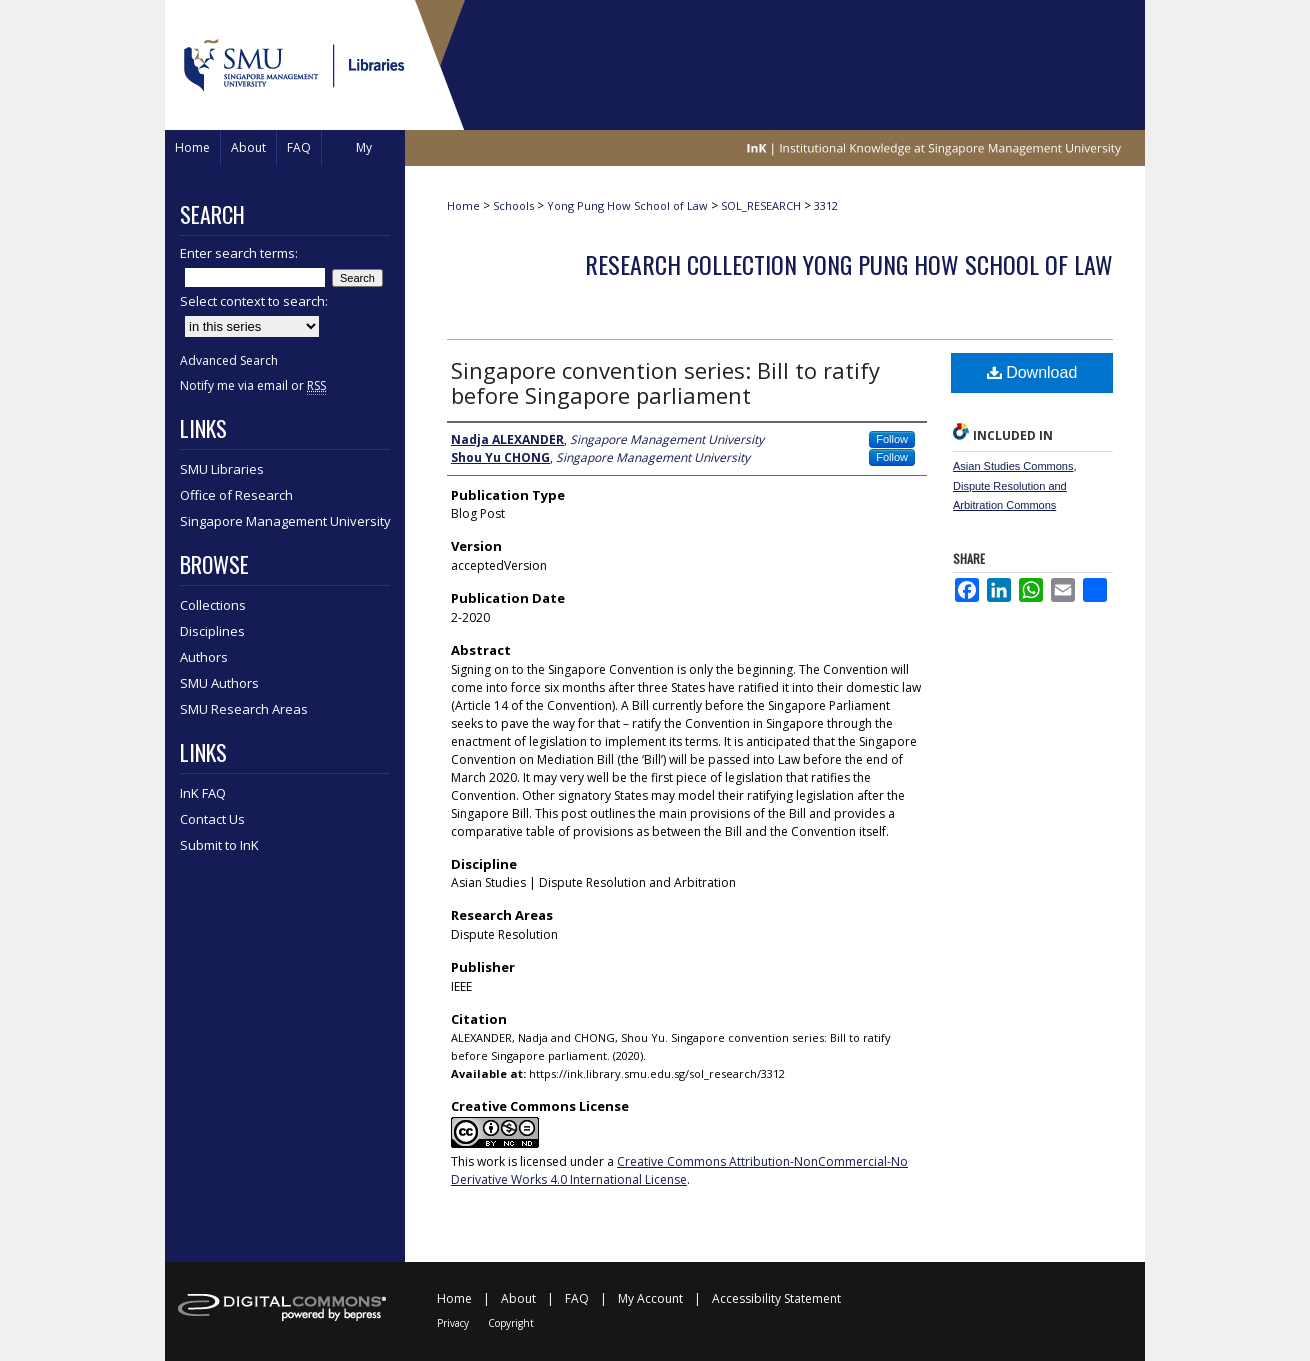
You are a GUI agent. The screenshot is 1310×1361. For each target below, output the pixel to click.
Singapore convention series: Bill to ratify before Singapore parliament (665, 382)
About (518, 1298)
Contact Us (212, 819)
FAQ (577, 1298)
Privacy (453, 1323)
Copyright (511, 1323)
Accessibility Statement (776, 1298)
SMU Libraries (222, 469)
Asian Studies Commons (1013, 466)
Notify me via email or (253, 385)
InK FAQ (203, 793)
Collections (213, 605)
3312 (826, 205)
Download (1032, 372)
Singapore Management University (285, 521)
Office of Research (236, 495)
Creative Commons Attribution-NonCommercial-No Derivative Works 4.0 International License (679, 1170)
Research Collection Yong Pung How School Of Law (849, 264)
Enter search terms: (239, 253)
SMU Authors (219, 683)
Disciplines (212, 631)
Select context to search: (254, 301)
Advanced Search (229, 360)
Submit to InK (219, 845)
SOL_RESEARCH (761, 205)
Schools (513, 205)
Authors (204, 657)
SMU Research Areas (244, 709)
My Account (650, 1298)
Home (463, 205)
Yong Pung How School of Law (627, 205)
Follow (892, 439)
